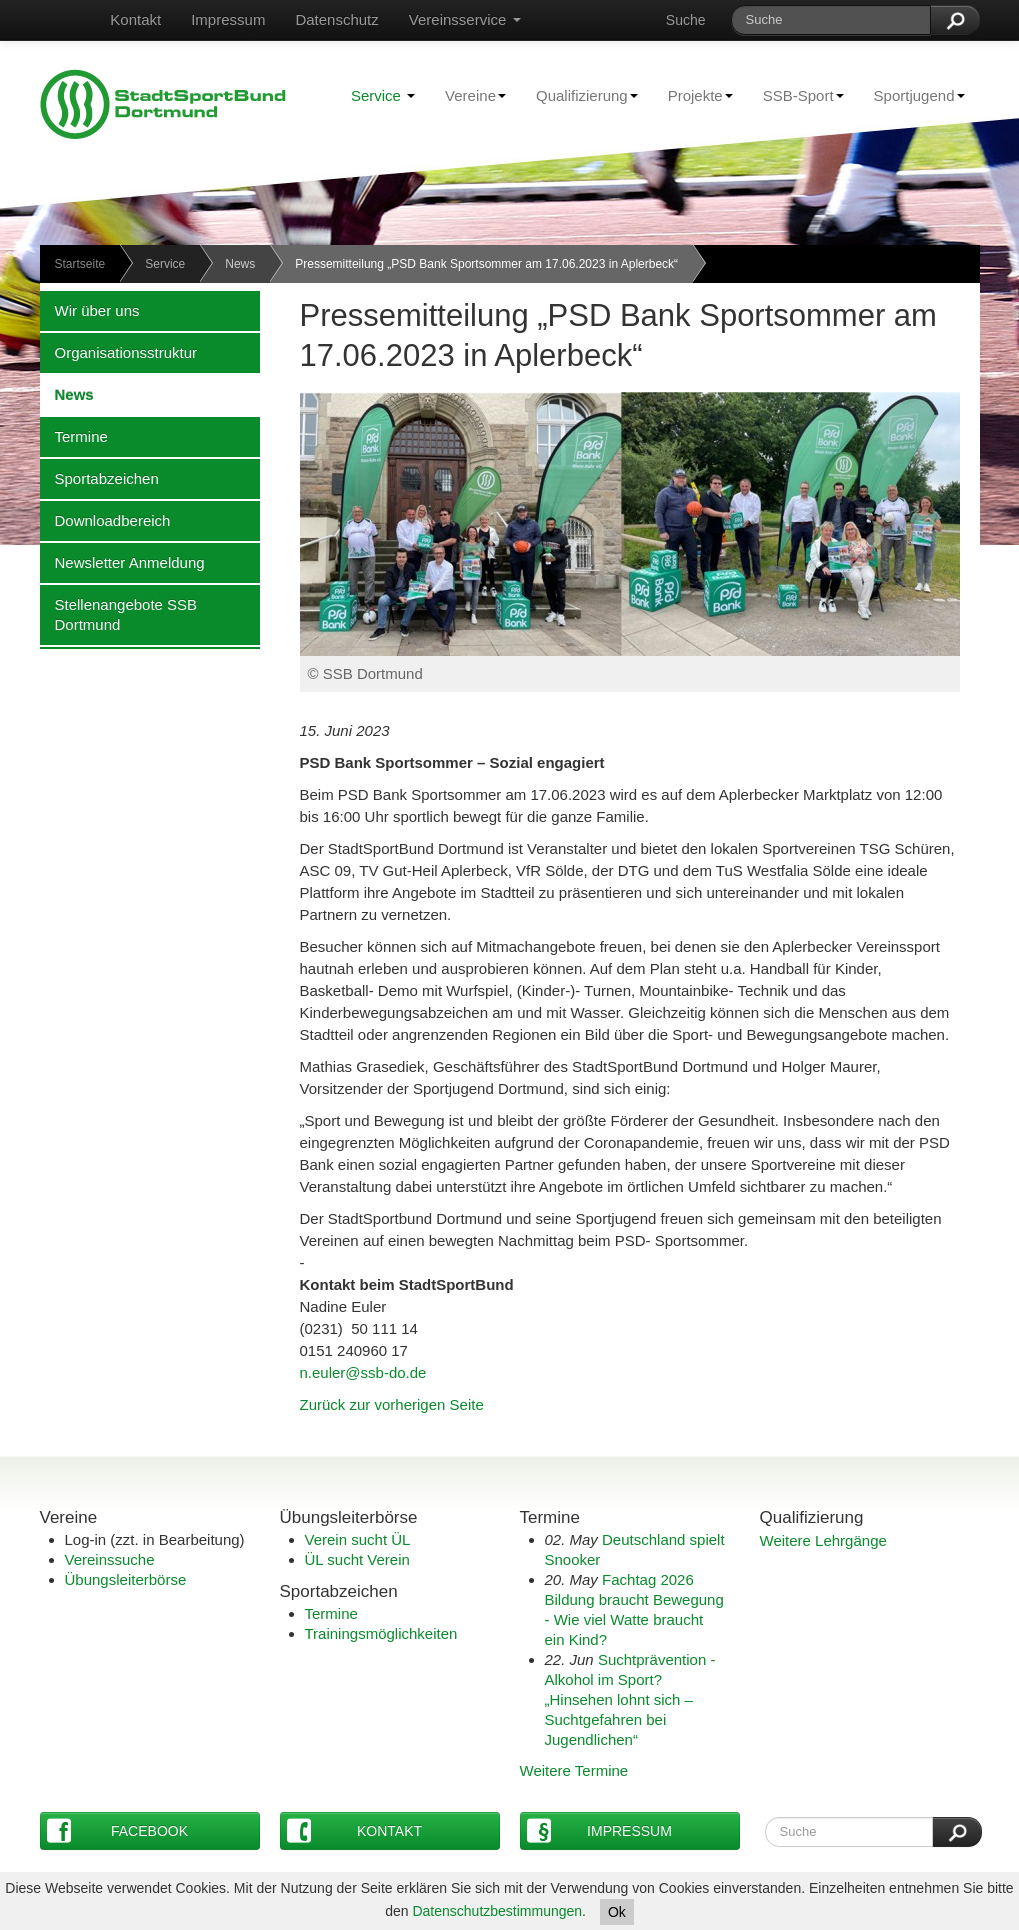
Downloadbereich (105, 520)
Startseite (80, 264)
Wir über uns (90, 310)
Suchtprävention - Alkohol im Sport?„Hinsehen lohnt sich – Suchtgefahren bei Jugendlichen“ (630, 1699)
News (240, 264)
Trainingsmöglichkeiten (381, 1633)
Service (383, 95)
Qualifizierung (579, 95)
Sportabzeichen (99, 478)
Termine (74, 436)
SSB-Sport (796, 95)
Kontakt (135, 19)
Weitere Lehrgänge (823, 1540)
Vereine (468, 95)
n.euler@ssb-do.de (363, 1372)
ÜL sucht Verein (357, 1559)
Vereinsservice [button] (465, 19)
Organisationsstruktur (119, 352)
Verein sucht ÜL (358, 1539)
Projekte (693, 95)
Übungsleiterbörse (126, 1579)
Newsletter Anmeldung (122, 562)
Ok (617, 1912)
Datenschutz (336, 19)
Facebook (118, 1830)
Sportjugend (912, 95)
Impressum (228, 19)
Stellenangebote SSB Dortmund (119, 614)
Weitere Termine (574, 1770)
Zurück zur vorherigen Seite (392, 1404)
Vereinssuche (110, 1559)
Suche (686, 20)
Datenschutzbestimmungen (497, 1911)
